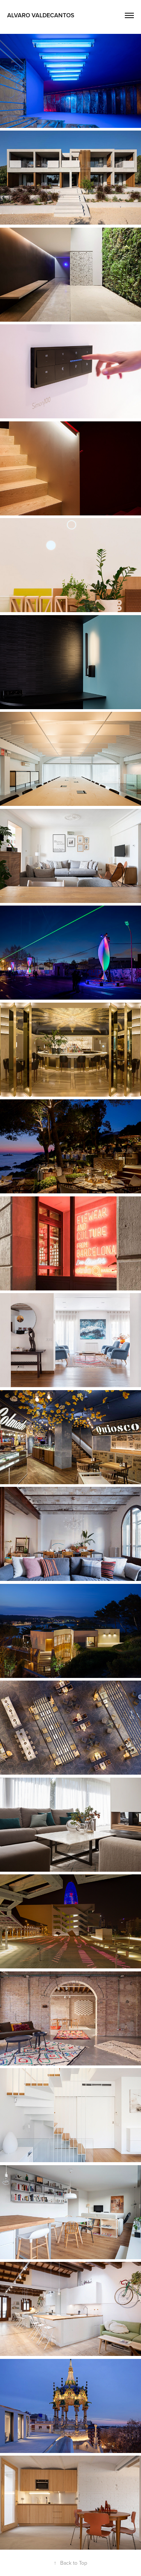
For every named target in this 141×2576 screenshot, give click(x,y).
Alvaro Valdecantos (40, 15)
